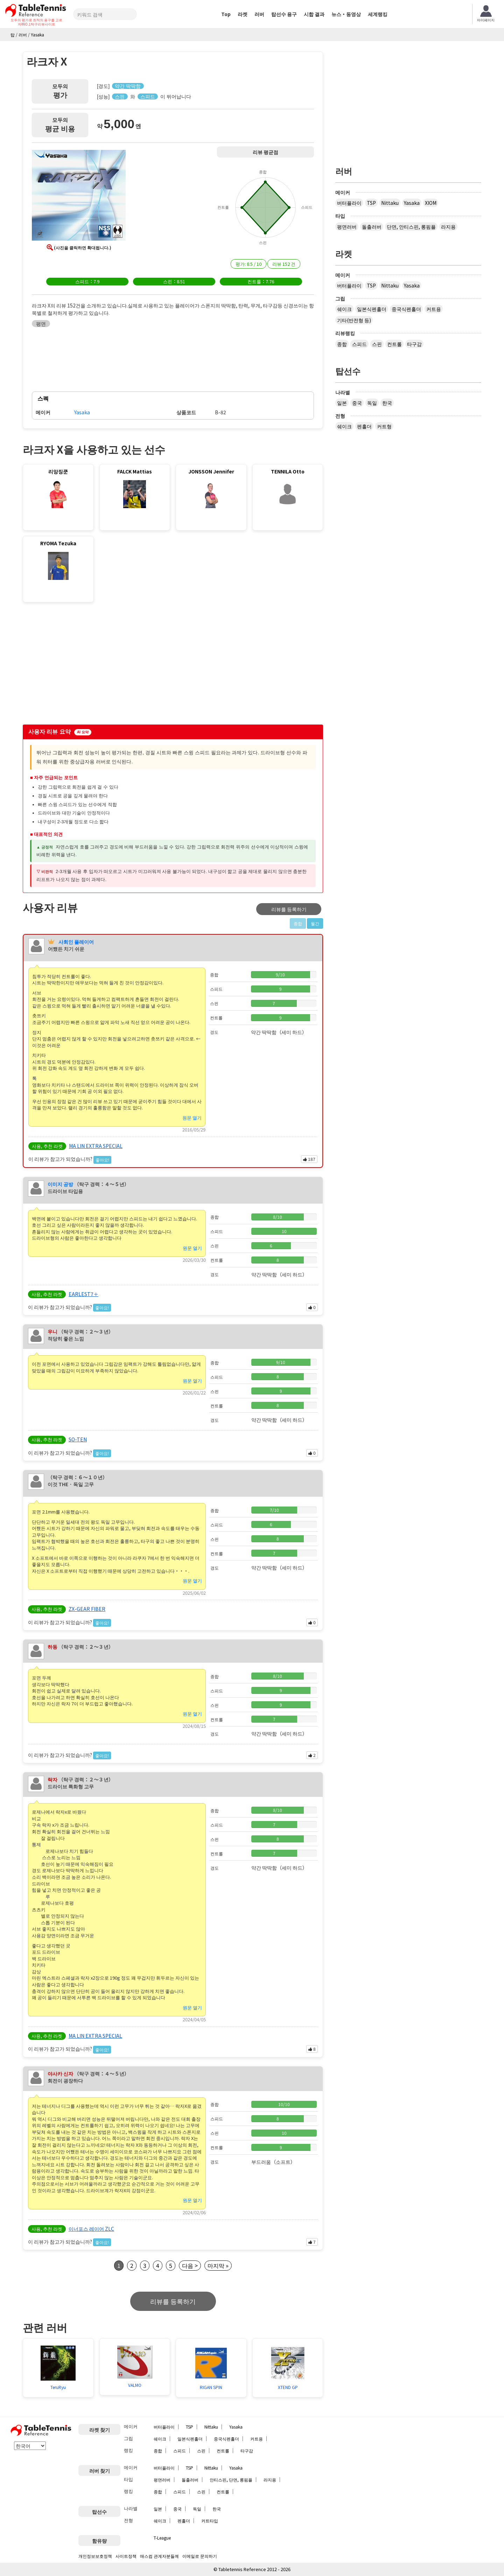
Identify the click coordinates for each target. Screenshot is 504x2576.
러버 (259, 14)
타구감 (414, 343)
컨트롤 (394, 343)
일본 (342, 402)
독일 (372, 402)
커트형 (384, 426)
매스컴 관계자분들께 (159, 2556)
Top (226, 14)
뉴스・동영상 (346, 14)
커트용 (433, 308)
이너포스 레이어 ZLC (91, 2228)
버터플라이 (349, 202)
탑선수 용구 (284, 14)
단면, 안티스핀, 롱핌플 (411, 226)
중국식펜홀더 (406, 308)
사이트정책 (125, 2556)
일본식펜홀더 (371, 308)
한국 (387, 402)
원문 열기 (192, 1117)
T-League (162, 2538)
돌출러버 (372, 226)
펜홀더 (364, 426)
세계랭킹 (377, 14)
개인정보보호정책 (95, 2556)
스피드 (359, 343)
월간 (315, 923)
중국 (357, 402)
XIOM (430, 202)
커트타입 (209, 2520)
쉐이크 (344, 308)
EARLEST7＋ (83, 1293)
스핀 (377, 343)
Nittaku (390, 202)
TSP (371, 202)
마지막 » (218, 2265)
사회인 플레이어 (76, 941)
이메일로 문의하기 (199, 2556)
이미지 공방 (60, 1183)
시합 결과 (314, 14)
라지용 (448, 226)
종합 (342, 343)
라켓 (242, 14)
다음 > (190, 2265)
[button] (79, 196)
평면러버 (347, 226)
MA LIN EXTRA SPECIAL (95, 1145)
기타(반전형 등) (354, 320)
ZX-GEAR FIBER (87, 1608)
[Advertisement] (81, 665)
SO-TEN (78, 1439)
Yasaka (412, 202)
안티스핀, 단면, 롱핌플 (231, 2479)
